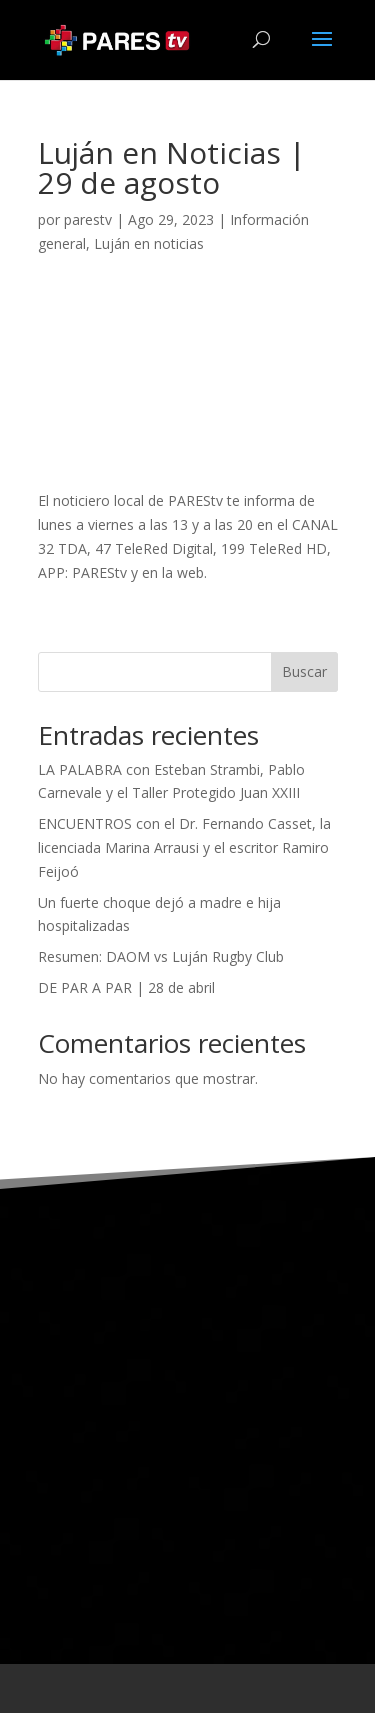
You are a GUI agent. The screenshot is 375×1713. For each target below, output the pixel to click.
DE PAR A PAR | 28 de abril (126, 987)
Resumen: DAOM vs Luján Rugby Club (161, 956)
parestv (88, 219)
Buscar (304, 671)
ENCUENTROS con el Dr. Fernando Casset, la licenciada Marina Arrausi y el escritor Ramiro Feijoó (184, 847)
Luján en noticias (149, 243)
